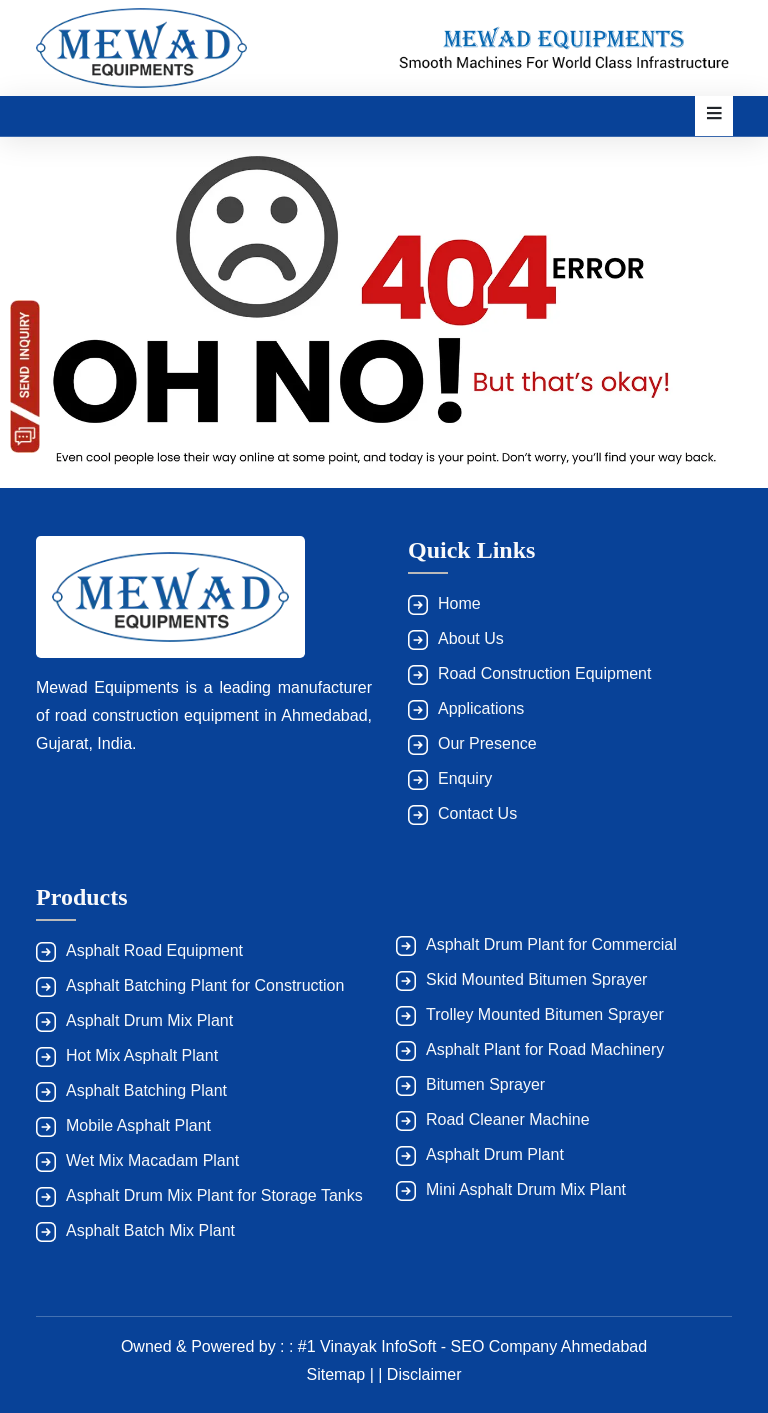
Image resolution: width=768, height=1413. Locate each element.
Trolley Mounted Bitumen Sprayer (545, 1014)
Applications (481, 708)
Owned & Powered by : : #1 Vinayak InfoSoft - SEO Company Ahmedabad (384, 1346)
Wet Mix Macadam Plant (152, 1160)
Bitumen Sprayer (485, 1084)
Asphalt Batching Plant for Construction (205, 985)
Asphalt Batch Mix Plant (150, 1230)
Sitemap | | (346, 1374)
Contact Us (477, 813)
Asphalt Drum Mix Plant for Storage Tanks (214, 1195)
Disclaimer (424, 1374)
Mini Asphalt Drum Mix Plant (526, 1189)
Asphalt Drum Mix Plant (149, 1020)
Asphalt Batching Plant (146, 1090)
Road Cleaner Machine (508, 1119)
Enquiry (465, 778)
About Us (471, 638)
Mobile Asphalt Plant (138, 1125)
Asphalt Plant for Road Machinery (545, 1049)
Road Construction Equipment (544, 673)
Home (459, 603)
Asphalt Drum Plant (495, 1154)
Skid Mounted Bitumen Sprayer (536, 979)
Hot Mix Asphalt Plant (142, 1055)
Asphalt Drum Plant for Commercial (551, 944)
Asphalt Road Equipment (154, 950)
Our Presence (487, 743)
